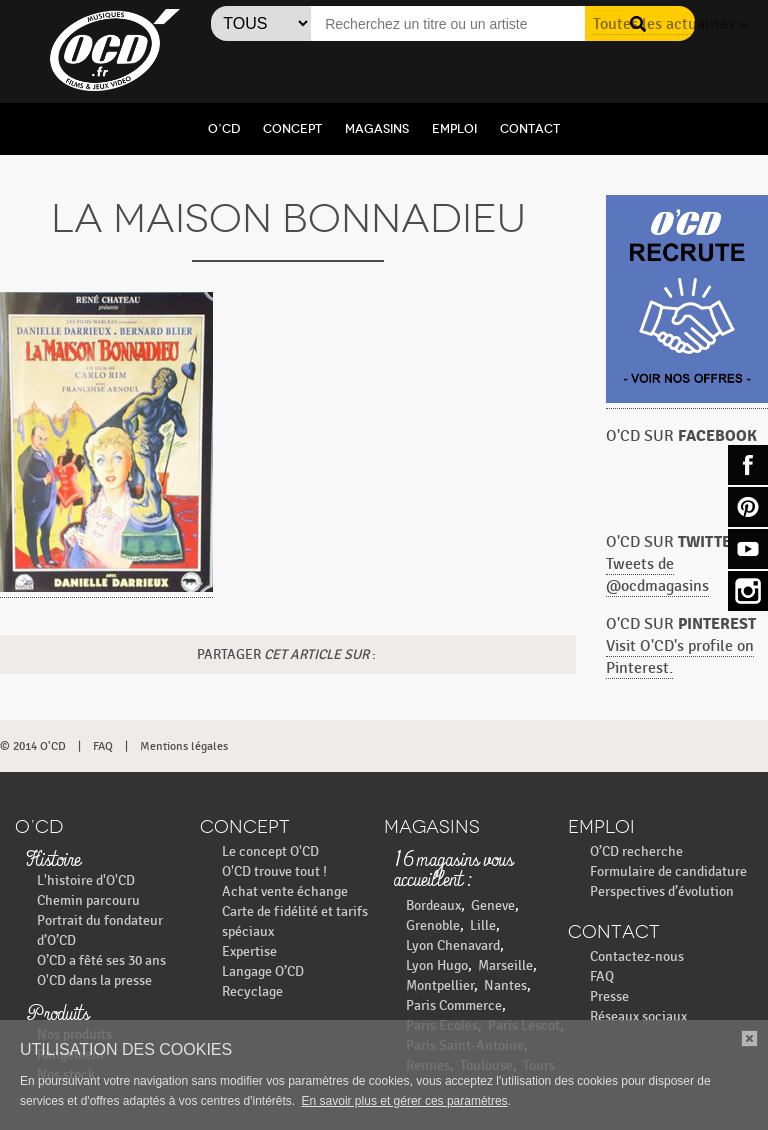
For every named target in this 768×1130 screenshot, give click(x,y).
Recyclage (252, 991)
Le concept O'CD (270, 851)
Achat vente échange (285, 891)
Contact (530, 129)
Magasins (377, 129)
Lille (483, 925)
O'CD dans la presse (94, 980)
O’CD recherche (636, 851)
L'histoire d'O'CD (86, 880)
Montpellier (440, 985)
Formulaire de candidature (668, 871)
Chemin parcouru (88, 900)
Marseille (505, 965)
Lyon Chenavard (453, 945)
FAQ (103, 746)
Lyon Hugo (437, 965)
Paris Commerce (454, 1005)
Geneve (493, 905)
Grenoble (433, 925)
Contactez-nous (637, 956)
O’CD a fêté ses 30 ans (101, 960)
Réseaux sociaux (638, 1016)
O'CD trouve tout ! (274, 871)
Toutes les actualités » (670, 24)
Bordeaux (433, 905)
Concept (292, 129)
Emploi (454, 129)
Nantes (505, 985)
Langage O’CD (263, 971)
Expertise (249, 951)
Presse (609, 996)
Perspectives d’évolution (662, 891)
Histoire (53, 861)
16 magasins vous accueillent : (454, 871)
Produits (57, 1015)
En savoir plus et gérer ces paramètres (405, 1101)
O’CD (224, 129)
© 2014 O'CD (33, 746)
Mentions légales (184, 746)
